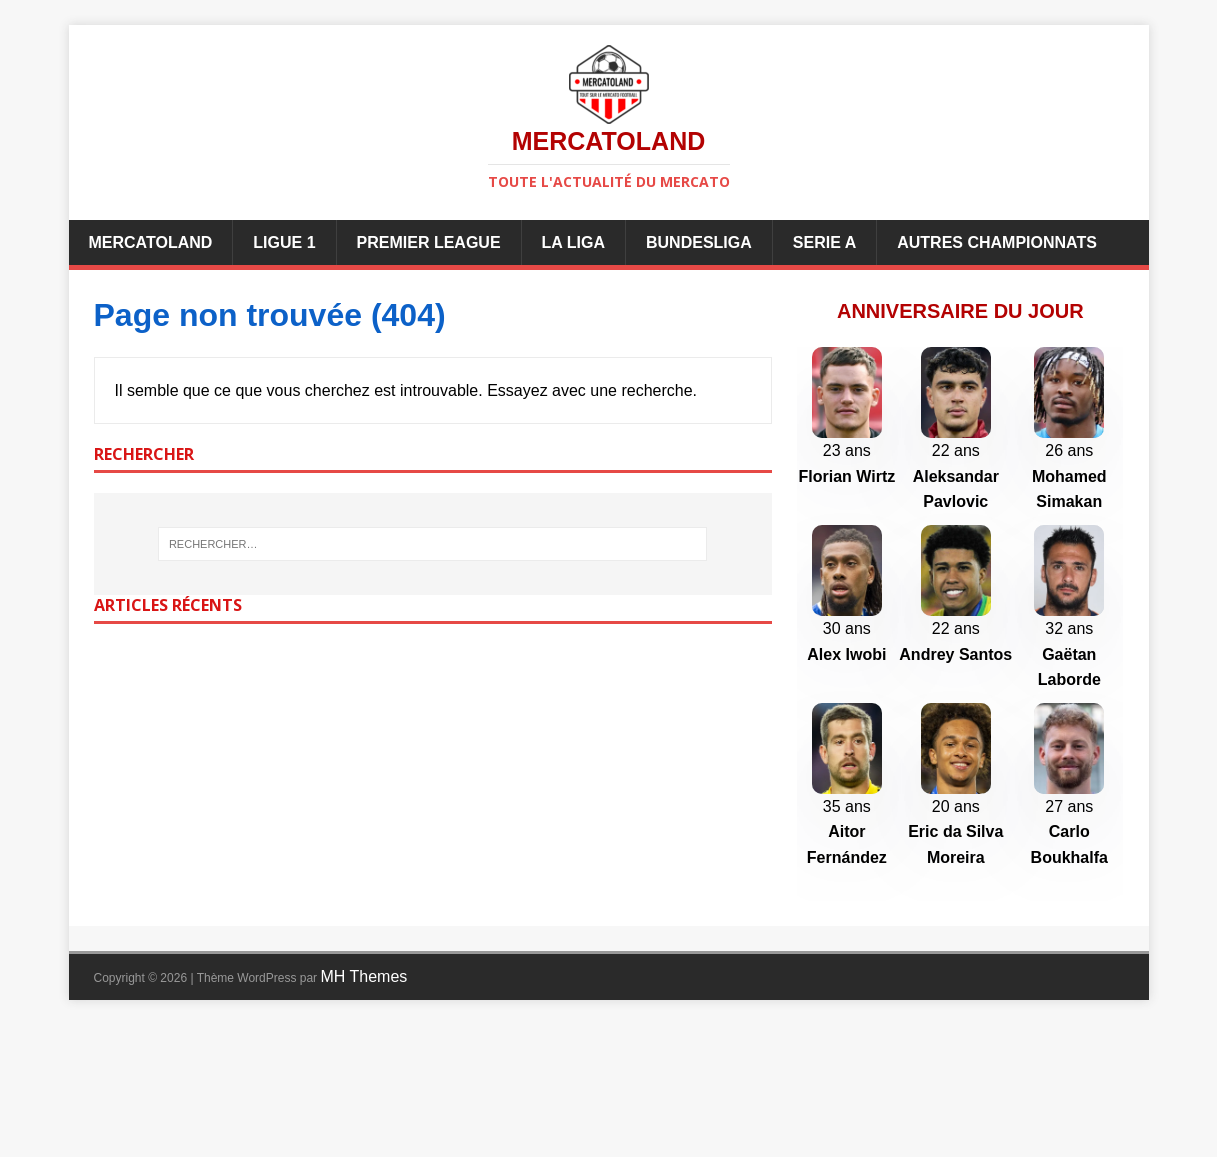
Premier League (429, 242)
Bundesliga (699, 242)
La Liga (573, 242)
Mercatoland (151, 242)
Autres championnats (997, 242)
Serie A (824, 242)
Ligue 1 (284, 242)
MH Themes (363, 1108)
